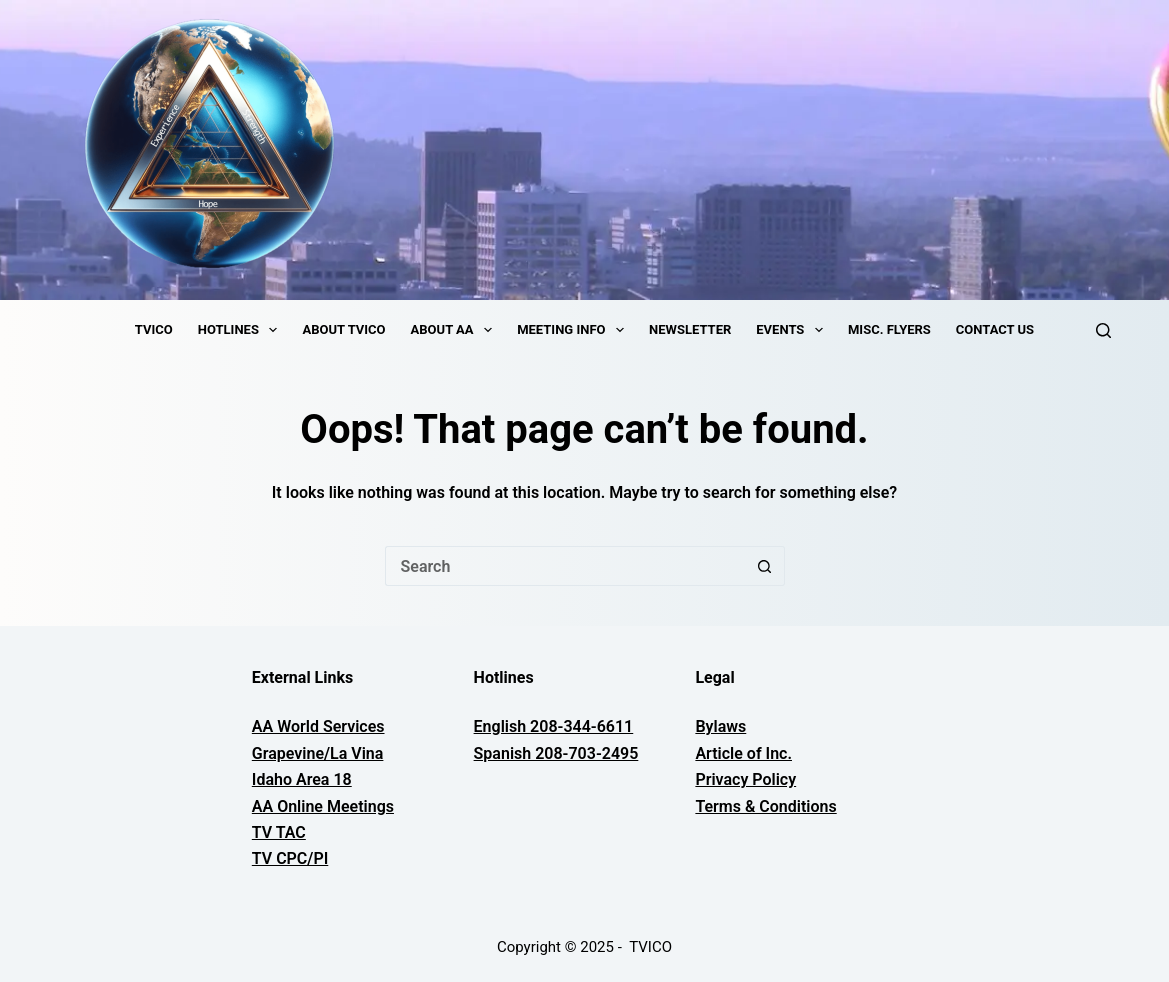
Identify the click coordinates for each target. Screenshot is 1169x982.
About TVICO (343, 329)
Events (793, 330)
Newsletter (690, 329)
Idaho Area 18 (302, 779)
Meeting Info (574, 330)
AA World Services (318, 726)
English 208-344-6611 (554, 726)
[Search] (1103, 330)
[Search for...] (565, 566)
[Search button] (765, 566)
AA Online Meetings (323, 806)
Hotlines (242, 330)
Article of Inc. (743, 753)
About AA (456, 330)
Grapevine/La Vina (318, 753)
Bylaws (720, 726)
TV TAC (279, 832)
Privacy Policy (745, 779)
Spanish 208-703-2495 (556, 753)
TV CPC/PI (290, 858)
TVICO (154, 329)
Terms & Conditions (765, 806)
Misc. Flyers (889, 329)
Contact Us (995, 329)
